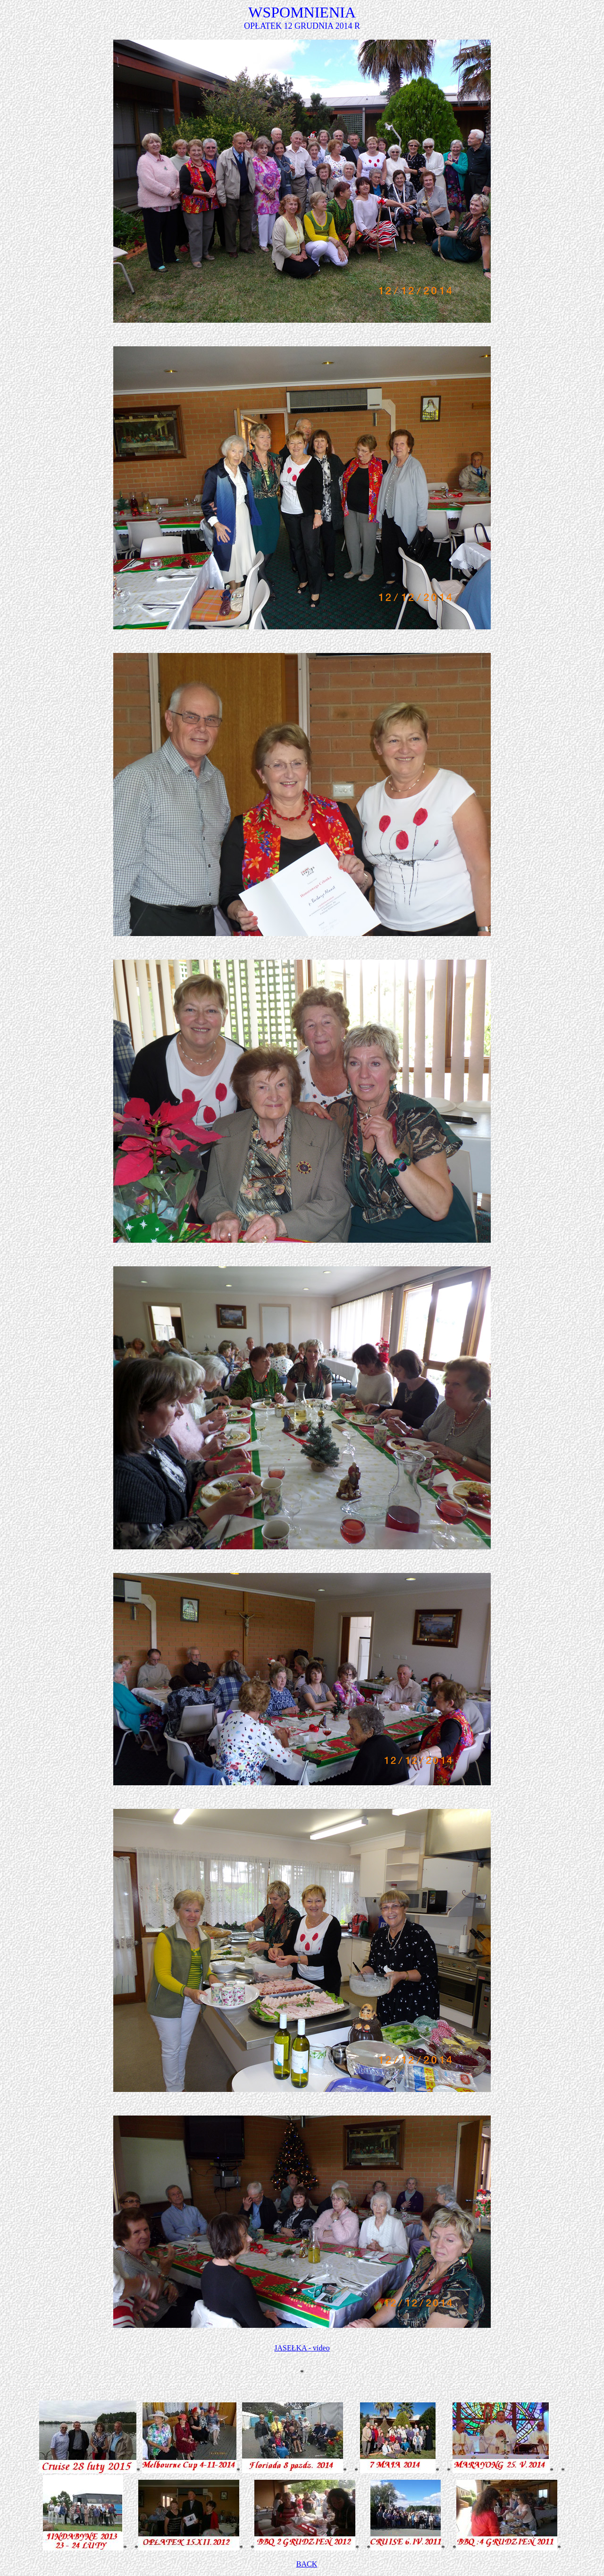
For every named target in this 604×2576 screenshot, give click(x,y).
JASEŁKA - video (301, 2348)
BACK (306, 2564)
